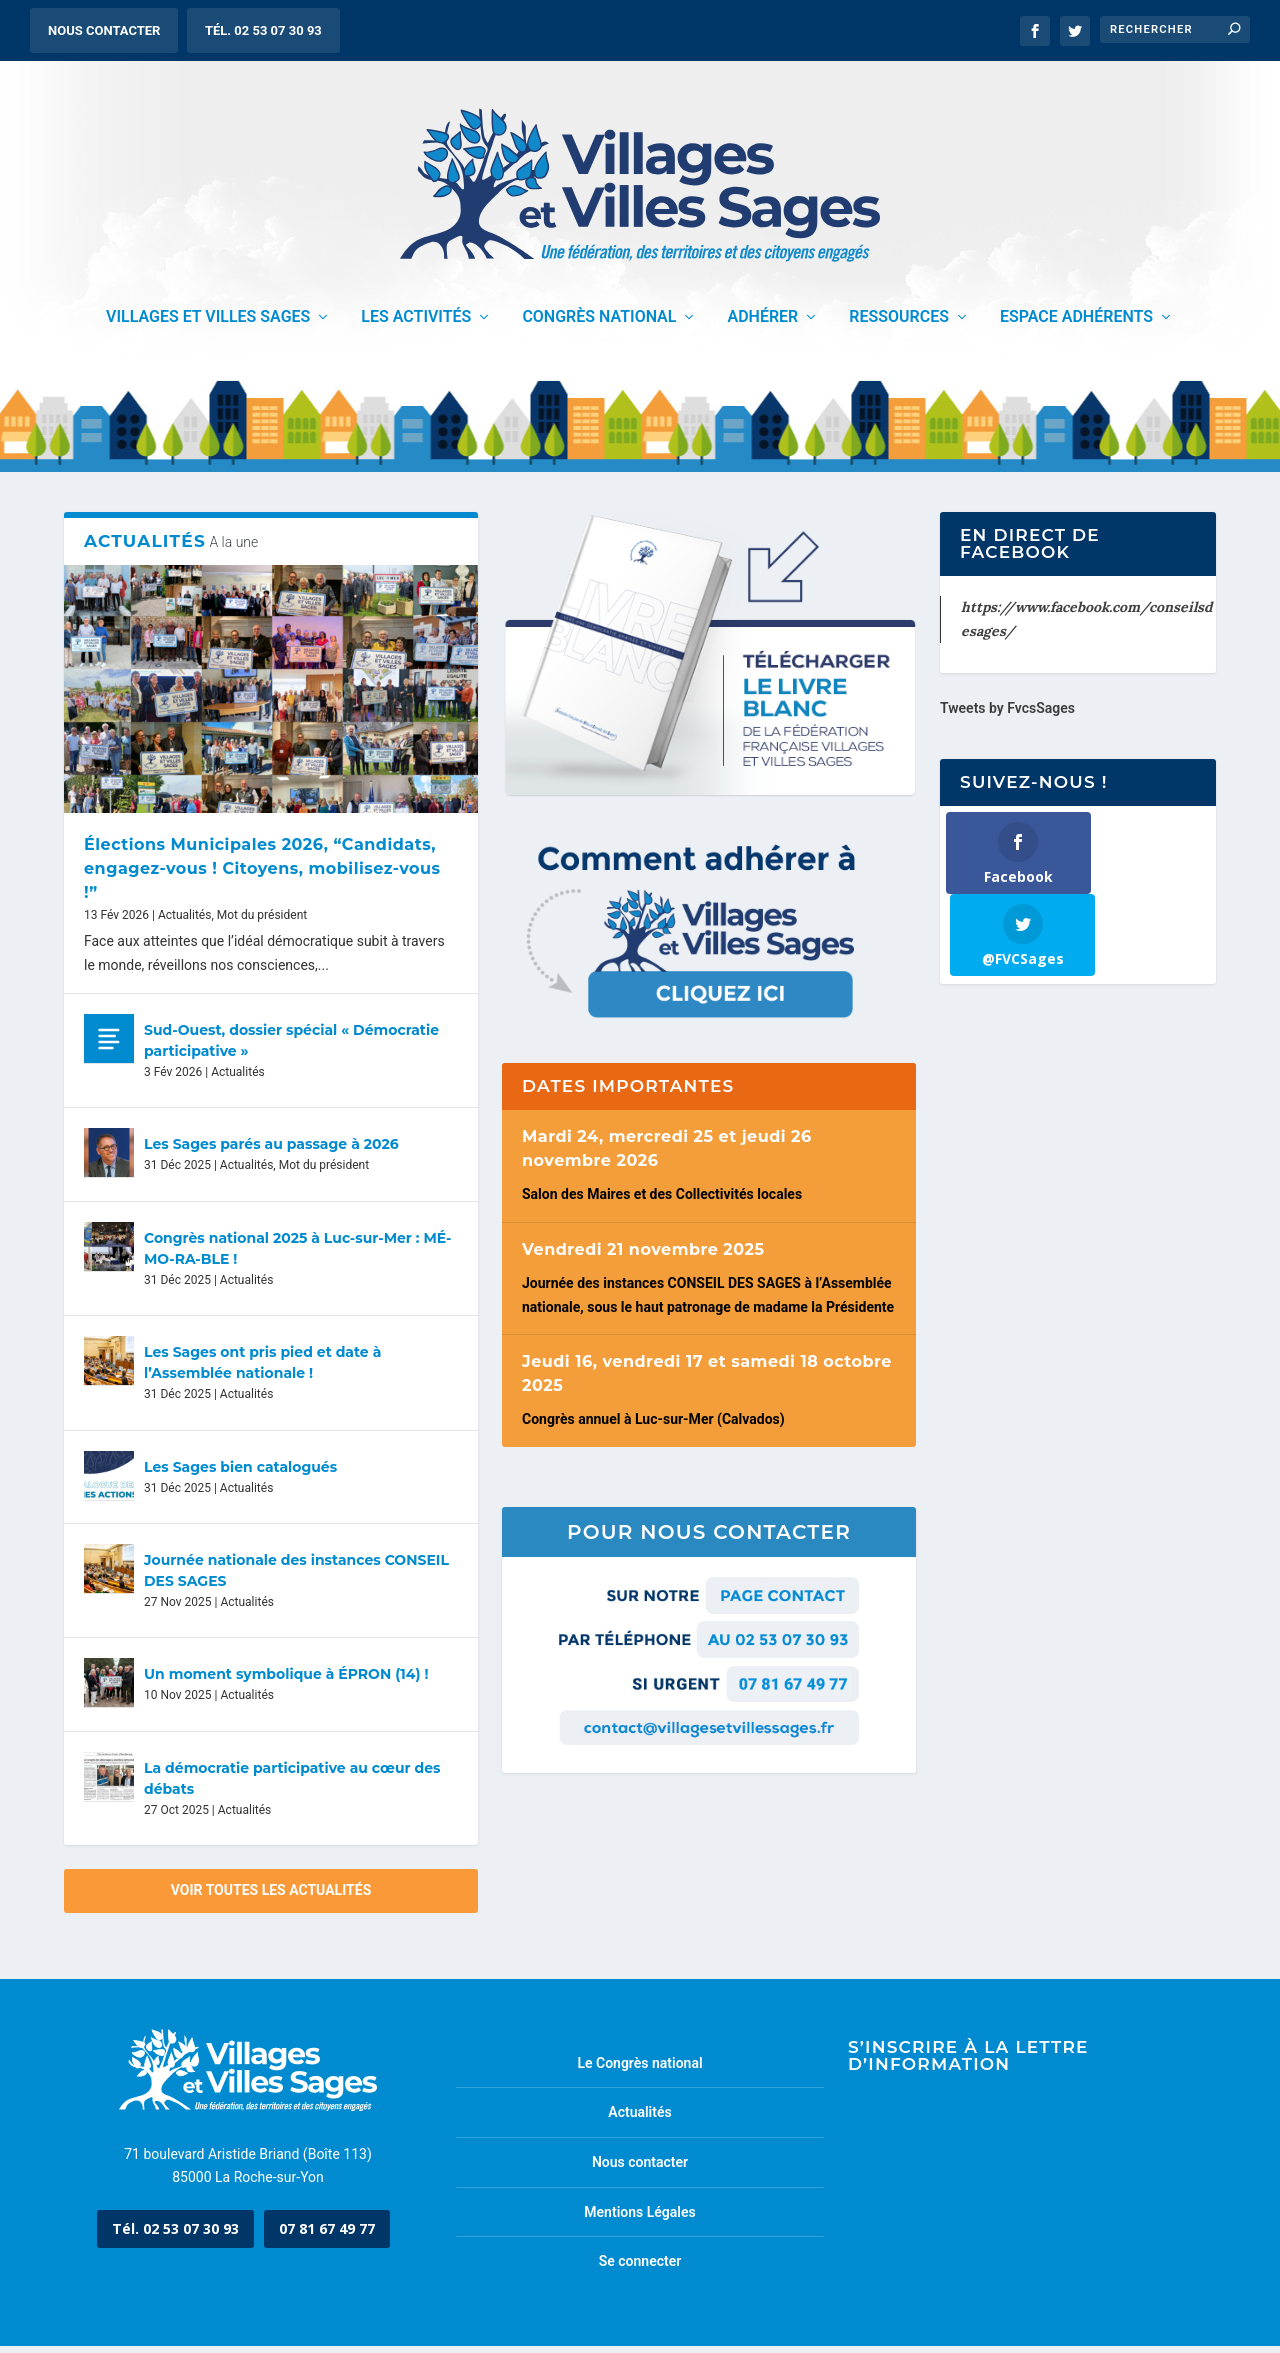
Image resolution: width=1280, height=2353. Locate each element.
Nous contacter (104, 30)
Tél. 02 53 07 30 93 (263, 30)
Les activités (416, 324)
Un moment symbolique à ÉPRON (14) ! (286, 1682)
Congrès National (599, 324)
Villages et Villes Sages (208, 324)
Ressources (899, 324)
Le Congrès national (639, 2070)
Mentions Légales (639, 2219)
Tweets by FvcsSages (1007, 716)
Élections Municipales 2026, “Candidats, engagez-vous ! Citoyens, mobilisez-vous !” (262, 875)
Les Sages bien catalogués (240, 1474)
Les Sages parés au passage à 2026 (271, 1152)
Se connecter (640, 2269)
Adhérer (762, 324)
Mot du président (262, 922)
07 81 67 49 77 (327, 2235)
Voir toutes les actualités (271, 1897)
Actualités (185, 922)
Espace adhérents (1076, 324)
